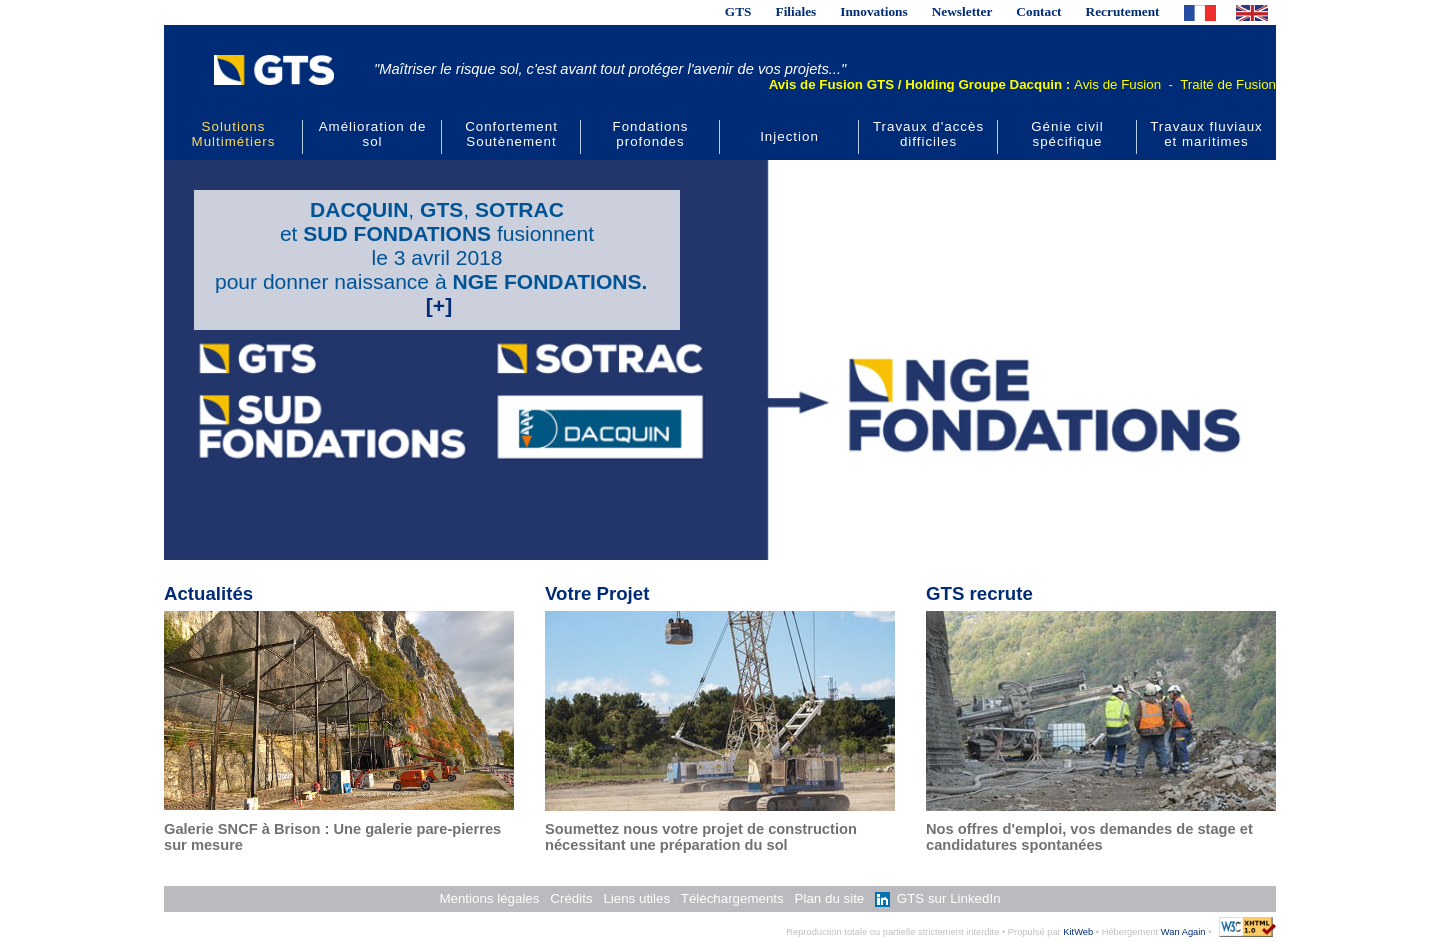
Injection (789, 136)
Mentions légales (489, 898)
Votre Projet (597, 593)
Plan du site (830, 898)
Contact (1038, 11)
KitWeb (1078, 932)
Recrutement (1123, 11)
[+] (439, 305)
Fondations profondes (651, 134)
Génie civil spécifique (1067, 134)
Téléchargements (732, 898)
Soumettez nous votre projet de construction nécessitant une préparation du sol (701, 837)
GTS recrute (979, 593)
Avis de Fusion (1117, 84)
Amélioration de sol (373, 134)
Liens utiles (636, 898)
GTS (738, 11)
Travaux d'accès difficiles (928, 134)
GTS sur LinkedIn (937, 898)
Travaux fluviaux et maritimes (1206, 134)
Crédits (571, 898)
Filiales (796, 11)
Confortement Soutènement (511, 134)
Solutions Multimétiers (234, 134)
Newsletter (962, 11)
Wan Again (1183, 932)
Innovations (873, 11)
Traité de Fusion (1228, 84)
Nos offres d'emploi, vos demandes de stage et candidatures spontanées (1089, 837)
